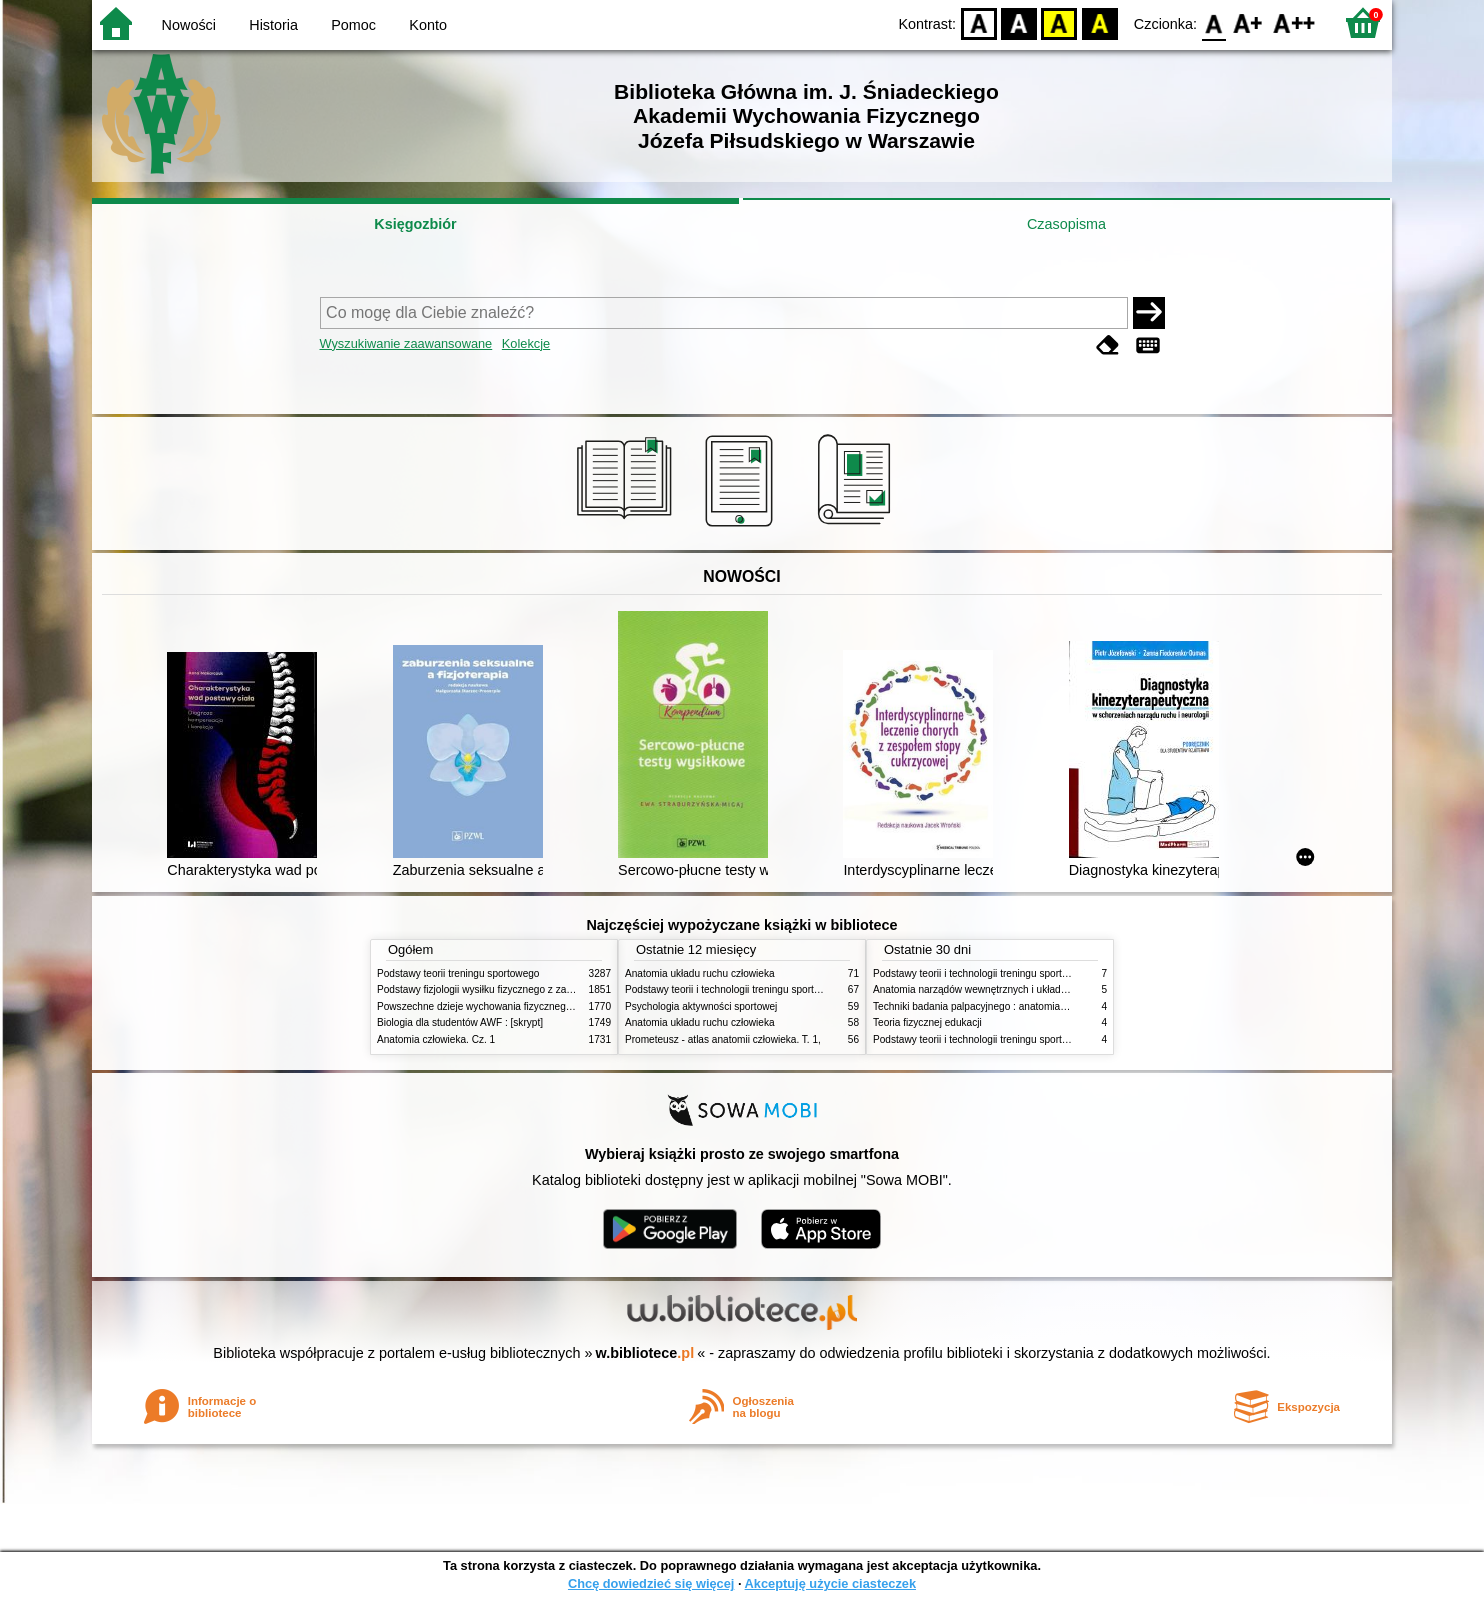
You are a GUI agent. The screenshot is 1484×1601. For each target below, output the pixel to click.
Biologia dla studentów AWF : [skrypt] (460, 1022)
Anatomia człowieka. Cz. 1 (436, 1039)
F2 (1294, 22)
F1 (1248, 22)
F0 (1213, 22)
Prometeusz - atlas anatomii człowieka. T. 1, (723, 1039)
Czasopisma (1066, 224)
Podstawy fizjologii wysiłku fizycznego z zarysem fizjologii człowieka (528, 989)
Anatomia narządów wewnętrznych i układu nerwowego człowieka (1020, 989)
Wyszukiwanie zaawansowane (406, 343)
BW (1019, 22)
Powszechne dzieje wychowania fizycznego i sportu (492, 1006)
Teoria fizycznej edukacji (927, 1022)
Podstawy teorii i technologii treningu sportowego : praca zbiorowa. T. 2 (783, 989)
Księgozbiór (415, 224)
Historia (273, 25)
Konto (428, 25)
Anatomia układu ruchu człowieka (700, 973)
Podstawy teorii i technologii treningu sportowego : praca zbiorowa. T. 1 (1031, 1039)
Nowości (189, 25)
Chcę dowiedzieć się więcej (651, 1583)
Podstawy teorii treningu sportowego (458, 973)
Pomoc (353, 25)
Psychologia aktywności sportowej (701, 1006)
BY (1099, 22)
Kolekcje (526, 343)
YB (1059, 22)
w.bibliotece (645, 1353)
